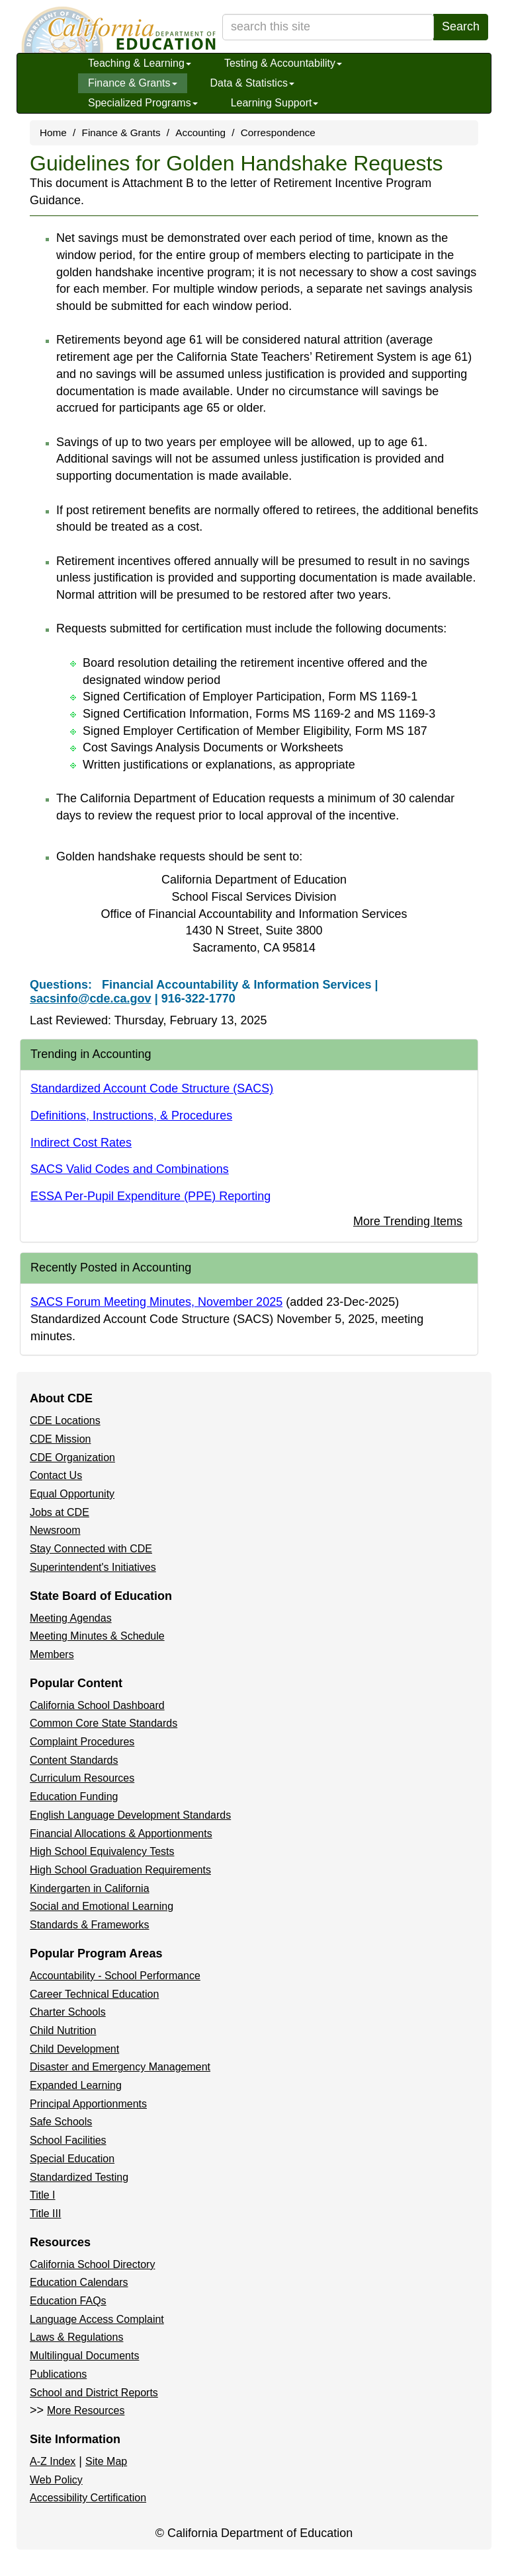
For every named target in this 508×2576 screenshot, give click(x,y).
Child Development (74, 2049)
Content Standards (74, 1760)
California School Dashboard (97, 1705)
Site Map (106, 2461)
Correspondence (278, 132)
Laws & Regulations (76, 2337)
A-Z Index (52, 2461)
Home (53, 132)
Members (52, 1654)
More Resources (85, 2410)
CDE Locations (65, 1420)
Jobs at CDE (59, 1512)
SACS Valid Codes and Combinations (129, 1169)
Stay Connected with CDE (91, 1548)
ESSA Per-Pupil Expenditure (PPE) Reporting (150, 1196)
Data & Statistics (252, 83)
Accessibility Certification (88, 2497)
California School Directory (92, 2264)
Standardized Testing (79, 2177)
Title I (43, 2195)
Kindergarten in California (89, 1888)
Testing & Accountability (283, 63)
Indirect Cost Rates (81, 1142)
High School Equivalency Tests (102, 1851)
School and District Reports (94, 2392)
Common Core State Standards (103, 1723)
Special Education (72, 2158)
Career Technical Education (94, 1994)
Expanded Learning (76, 2085)
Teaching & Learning (139, 63)
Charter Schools (68, 2012)
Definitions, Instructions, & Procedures (131, 1115)
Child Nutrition (63, 2030)
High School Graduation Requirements (120, 1869)
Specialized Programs (143, 102)
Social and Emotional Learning (101, 1906)
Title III (45, 2213)
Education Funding (74, 1796)
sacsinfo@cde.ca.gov (90, 998)
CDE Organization (72, 1457)
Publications (58, 2374)
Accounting (200, 132)
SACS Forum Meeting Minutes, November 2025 (156, 1301)
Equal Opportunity (72, 1493)
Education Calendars (79, 2282)
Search (461, 26)
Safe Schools (61, 2121)
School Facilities (68, 2140)
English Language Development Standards (130, 1815)
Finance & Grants (132, 83)
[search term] (328, 27)
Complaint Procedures (82, 1741)
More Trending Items (407, 1221)
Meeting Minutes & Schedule (97, 1636)
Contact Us (56, 1475)
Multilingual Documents (84, 2355)
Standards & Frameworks (89, 1924)
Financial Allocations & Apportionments (121, 1833)
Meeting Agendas (71, 1618)
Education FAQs (68, 2300)
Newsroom (55, 1530)
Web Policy (56, 2479)
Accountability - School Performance (115, 1975)
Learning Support (275, 102)
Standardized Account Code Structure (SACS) (151, 1088)
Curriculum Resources (82, 1778)
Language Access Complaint (97, 2319)
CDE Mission (60, 1439)
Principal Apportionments (88, 2103)
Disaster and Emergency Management (120, 2066)
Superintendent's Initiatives (93, 1567)
